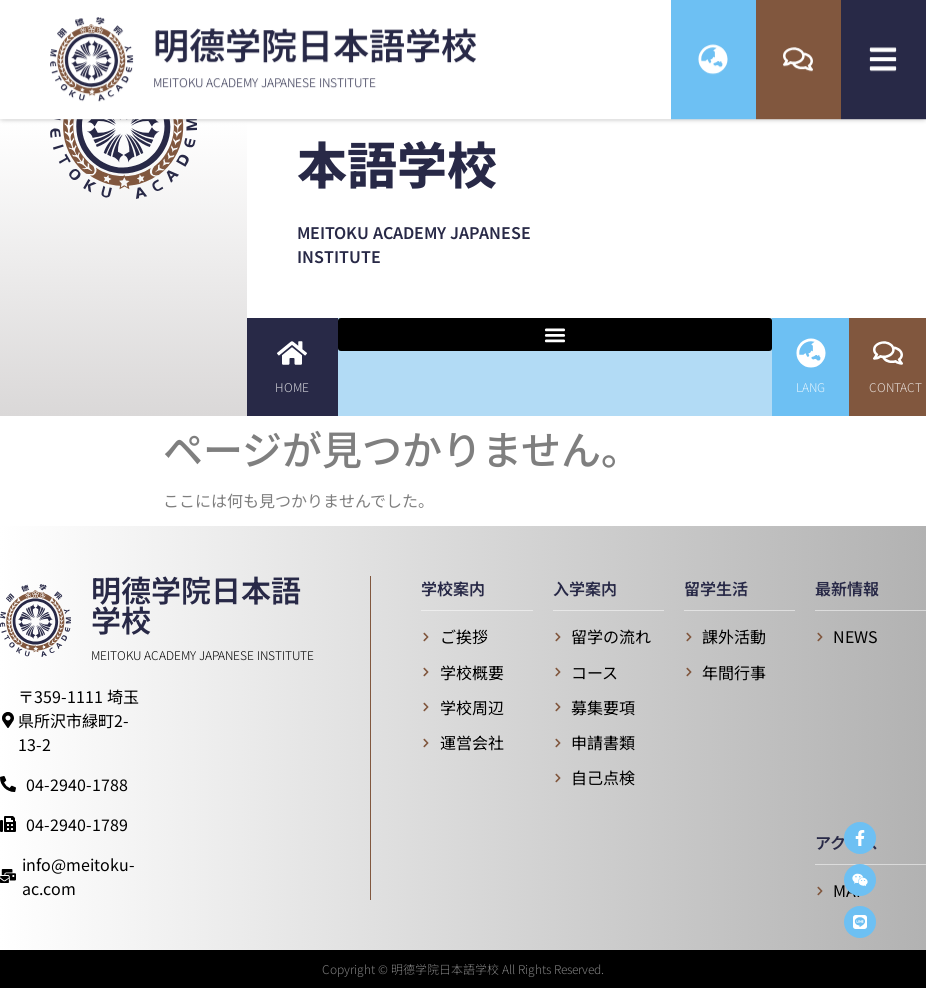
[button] (555, 334)
